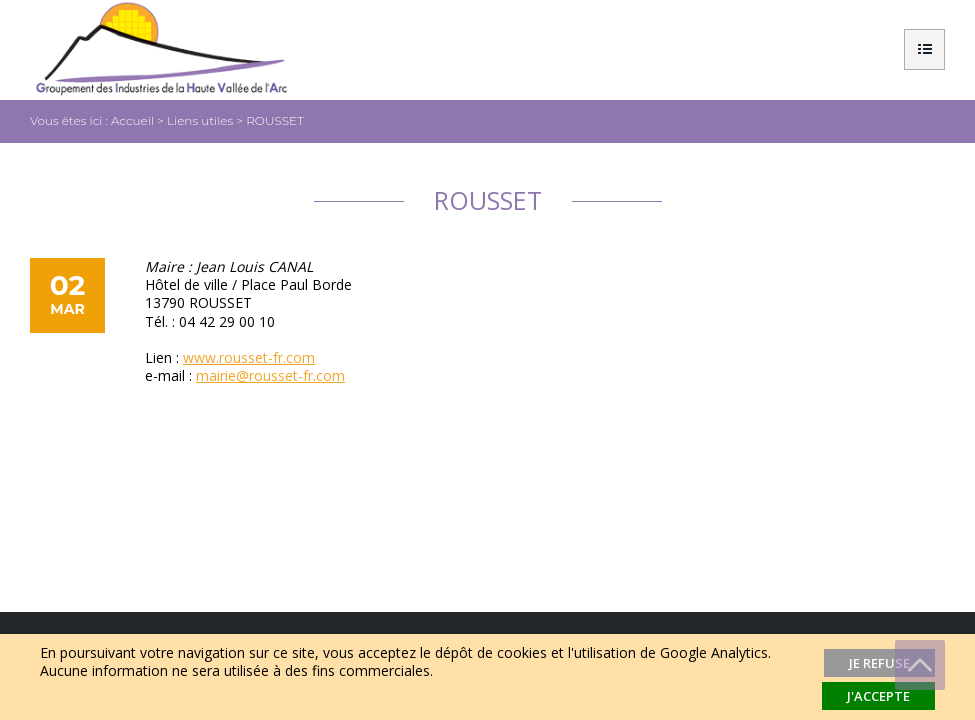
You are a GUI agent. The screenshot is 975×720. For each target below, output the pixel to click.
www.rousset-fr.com (249, 357)
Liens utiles (200, 120)
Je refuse (879, 663)
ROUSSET (275, 120)
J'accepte (878, 696)
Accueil (132, 120)
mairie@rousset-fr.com (270, 375)
